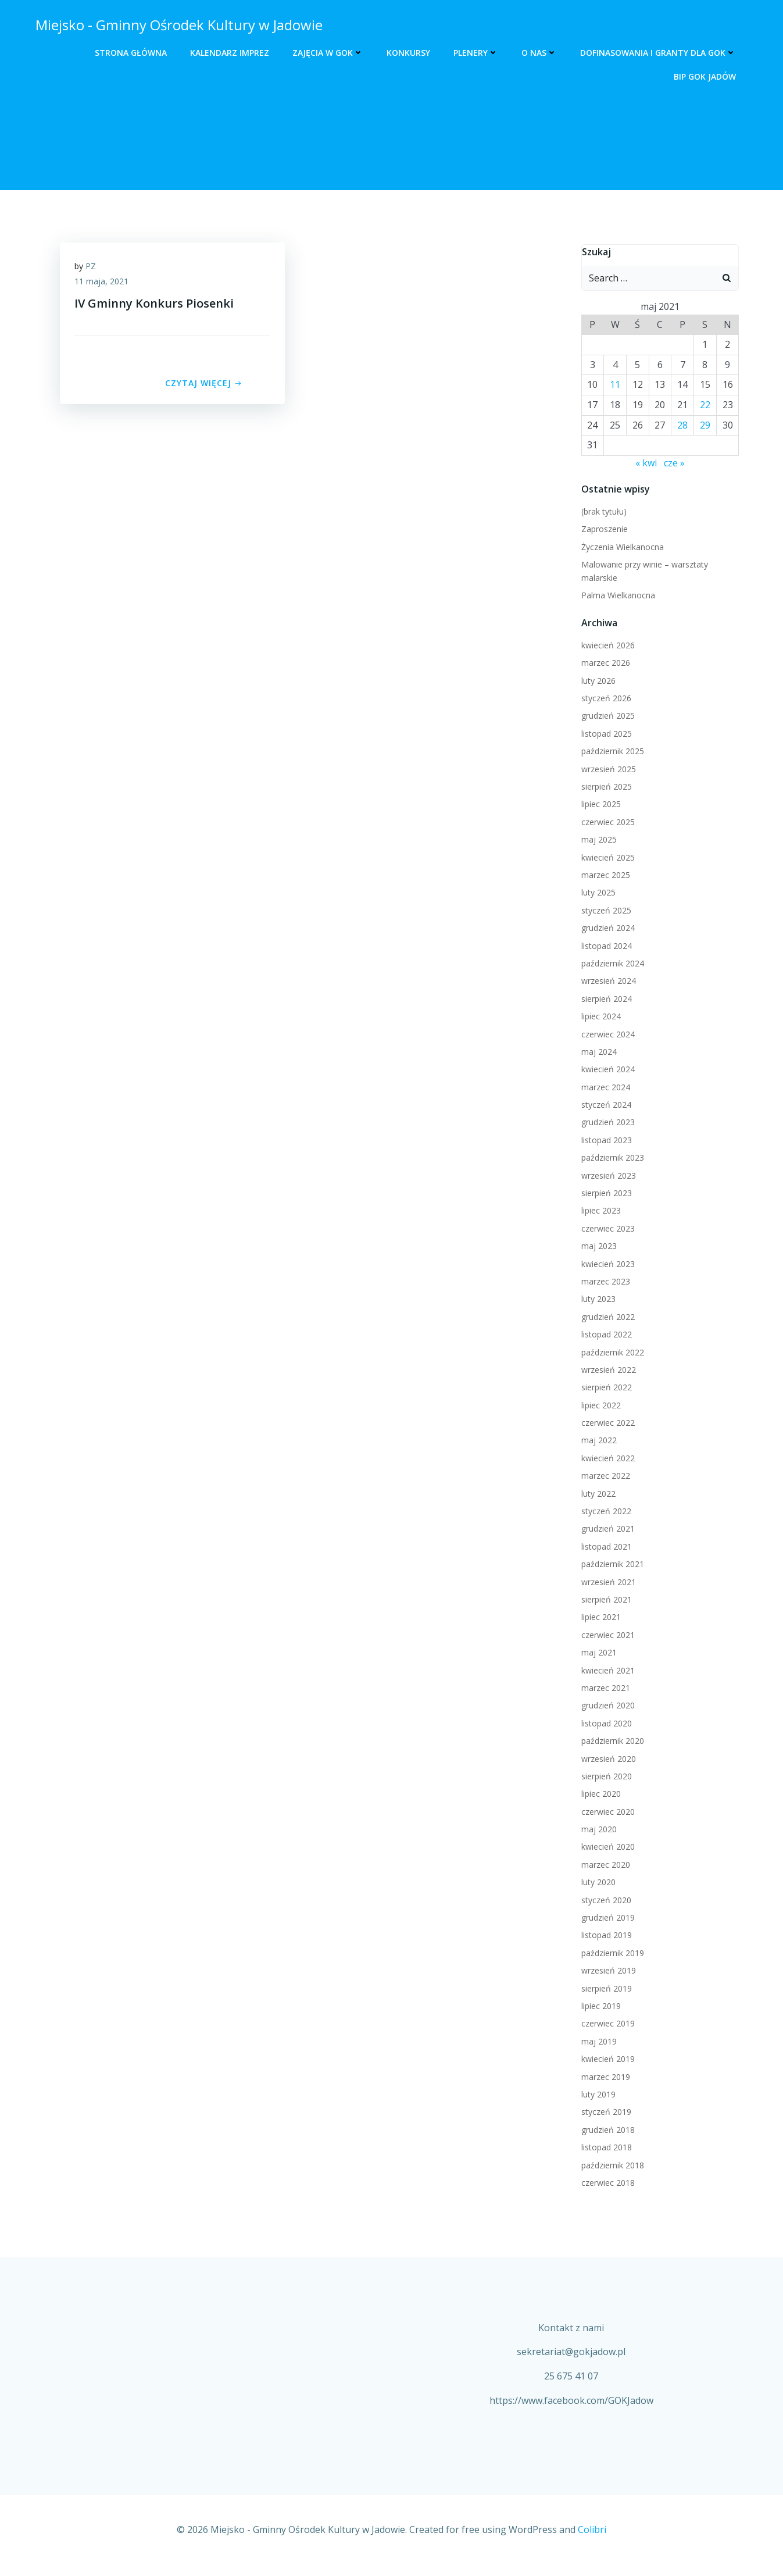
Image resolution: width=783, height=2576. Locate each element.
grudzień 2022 (606, 1317)
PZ (93, 270)
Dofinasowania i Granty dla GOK (660, 52)
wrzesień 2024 (607, 981)
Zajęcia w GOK (330, 52)
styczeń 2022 (605, 1512)
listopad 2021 (605, 1547)
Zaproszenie (603, 530)
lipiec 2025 (599, 805)
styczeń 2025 (605, 910)
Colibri (592, 2541)
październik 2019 (611, 1953)
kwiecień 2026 (606, 645)
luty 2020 (597, 1883)
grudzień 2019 (606, 1918)
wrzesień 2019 (607, 1971)
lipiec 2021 (599, 1618)
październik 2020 (611, 1741)
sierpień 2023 (605, 1194)
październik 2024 (611, 964)
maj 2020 (597, 1830)
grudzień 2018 (606, 2130)
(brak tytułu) (602, 512)
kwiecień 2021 (606, 1670)
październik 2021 (611, 1565)
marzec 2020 (604, 1865)
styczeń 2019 (605, 2112)
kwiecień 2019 (606, 2059)
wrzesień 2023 (607, 1176)
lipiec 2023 (599, 1211)
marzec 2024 (604, 1087)
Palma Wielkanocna (616, 595)
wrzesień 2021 (607, 1582)
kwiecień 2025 (606, 858)
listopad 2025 (605, 734)
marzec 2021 (604, 1688)
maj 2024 (597, 1052)
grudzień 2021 (606, 1529)
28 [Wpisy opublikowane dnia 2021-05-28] (683, 425)
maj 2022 (597, 1441)
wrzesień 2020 (607, 1759)
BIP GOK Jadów (707, 76)
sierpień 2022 (605, 1388)
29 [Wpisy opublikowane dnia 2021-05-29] (706, 425)
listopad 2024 (605, 946)
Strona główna (133, 52)
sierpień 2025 (605, 787)
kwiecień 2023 (606, 1264)
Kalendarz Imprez (231, 52)
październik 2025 (611, 752)
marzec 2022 (604, 1476)
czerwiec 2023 (606, 1229)
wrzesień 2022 (607, 1370)
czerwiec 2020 (606, 1812)
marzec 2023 (604, 1282)
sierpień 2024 (605, 999)
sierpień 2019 (605, 1989)
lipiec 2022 (599, 1405)
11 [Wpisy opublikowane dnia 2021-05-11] (614, 385)
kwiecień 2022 (606, 1458)
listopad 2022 (605, 1335)
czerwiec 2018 (606, 2183)
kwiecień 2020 (606, 1847)
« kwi (646, 463)
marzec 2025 (604, 876)
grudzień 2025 (606, 716)
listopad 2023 (605, 1140)
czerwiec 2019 (606, 2024)
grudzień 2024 (606, 928)
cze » (674, 463)
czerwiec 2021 (606, 1635)
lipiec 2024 (599, 1017)
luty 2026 (597, 681)
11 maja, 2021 (104, 285)
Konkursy (410, 52)
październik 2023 (611, 1158)
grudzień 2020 (606, 1706)
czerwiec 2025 (606, 822)
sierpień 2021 (605, 1600)
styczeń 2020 (605, 1900)
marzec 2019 (604, 2077)
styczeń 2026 (605, 699)
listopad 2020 (605, 1723)
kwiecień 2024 (606, 1070)
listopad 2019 (605, 1936)
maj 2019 (597, 2041)
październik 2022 (611, 1352)
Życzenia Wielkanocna (621, 547)
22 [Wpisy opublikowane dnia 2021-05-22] (706, 405)
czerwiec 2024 (606, 1034)
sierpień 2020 (605, 1776)
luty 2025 (597, 893)
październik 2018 (611, 2165)
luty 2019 (597, 2095)
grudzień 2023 (606, 1123)
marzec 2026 (604, 663)
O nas (541, 52)
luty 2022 (597, 1494)
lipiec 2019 (599, 2007)
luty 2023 (597, 1299)
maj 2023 (597, 1247)
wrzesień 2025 (607, 769)
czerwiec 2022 (606, 1423)
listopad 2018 (605, 2148)
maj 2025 (597, 840)
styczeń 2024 (605, 1105)
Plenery (478, 52)
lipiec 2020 (599, 1794)
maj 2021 (597, 1653)
